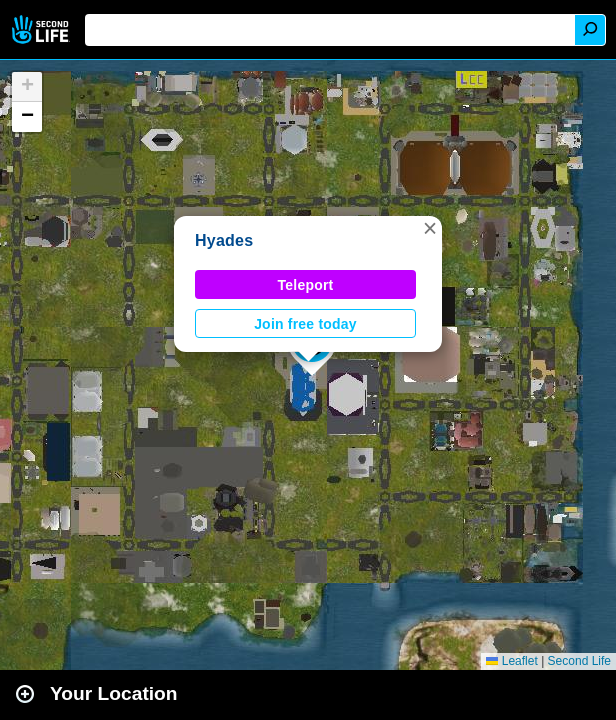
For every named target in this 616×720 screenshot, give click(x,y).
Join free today (305, 324)
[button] (430, 228)
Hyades (224, 240)
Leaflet (511, 661)
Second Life (42, 29)
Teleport (306, 285)
